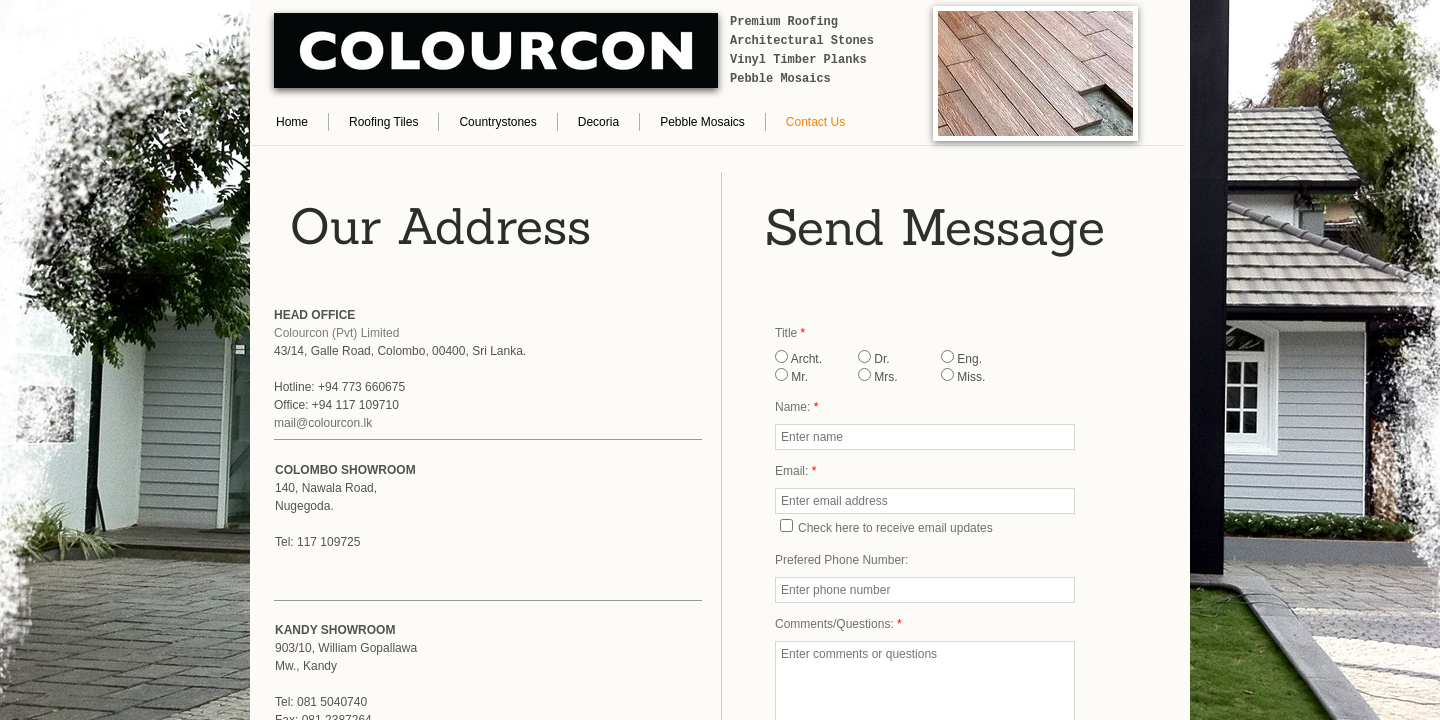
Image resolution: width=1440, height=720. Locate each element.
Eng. (961, 359)
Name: (796, 407)
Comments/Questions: (838, 624)
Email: (795, 471)
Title (790, 333)
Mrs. (878, 377)
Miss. (963, 377)
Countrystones (497, 122)
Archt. (798, 359)
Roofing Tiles (383, 122)
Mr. (791, 377)
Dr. (874, 359)
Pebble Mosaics (702, 122)
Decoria (598, 122)
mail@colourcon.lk (323, 423)
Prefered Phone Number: (841, 560)
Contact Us (815, 122)
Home (292, 122)
